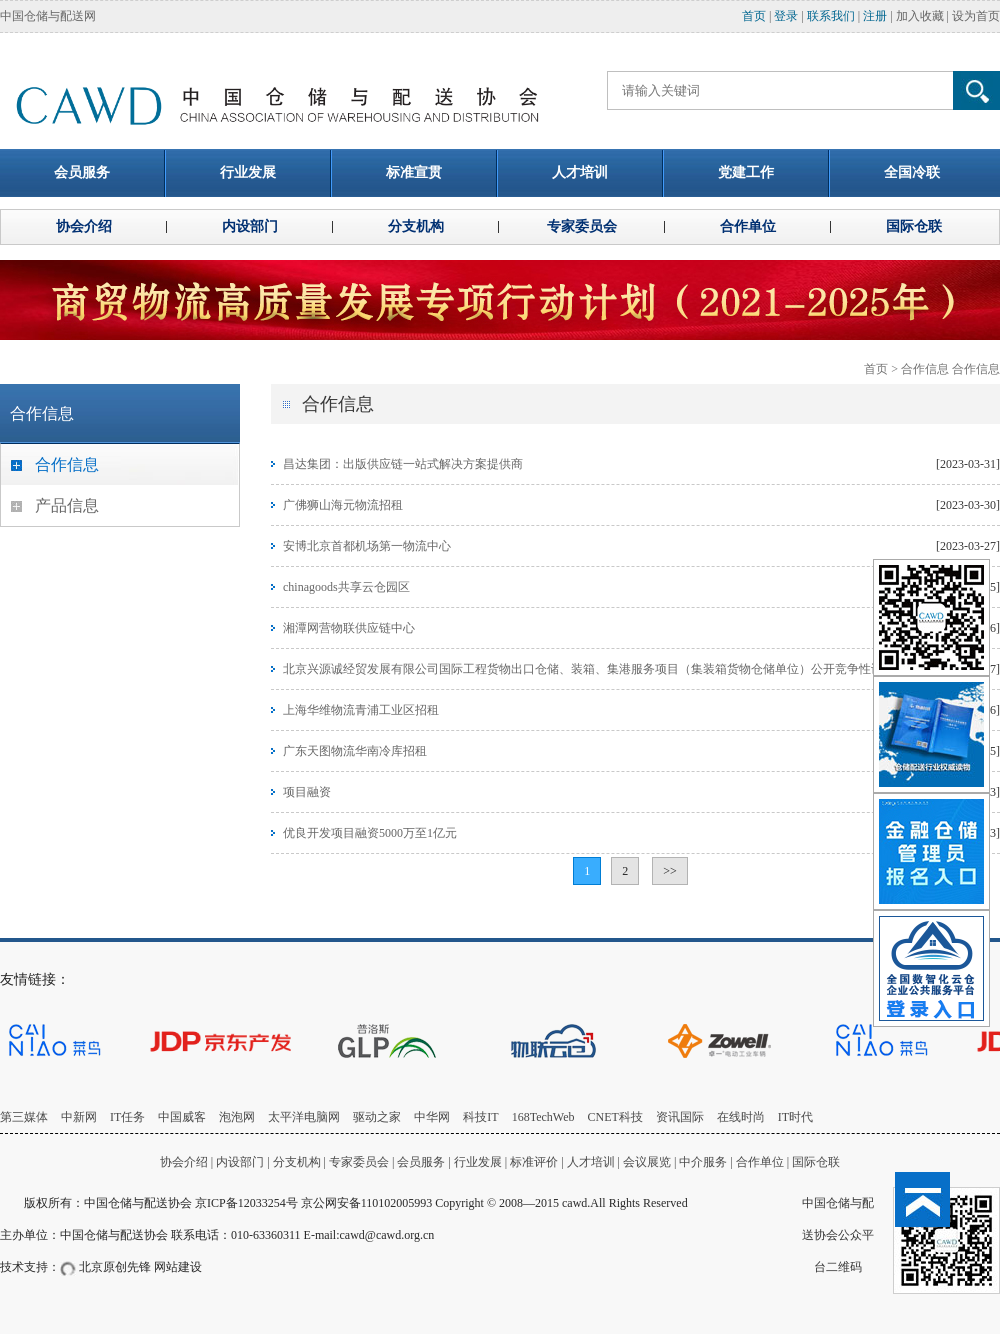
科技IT (480, 1117)
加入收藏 (920, 16)
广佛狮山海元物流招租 (343, 505)
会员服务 (421, 1162)
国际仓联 (816, 1162)
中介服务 (703, 1162)
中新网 (79, 1117)
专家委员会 (359, 1162)
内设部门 (240, 1162)
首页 (754, 16)
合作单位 (760, 1162)
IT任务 (127, 1117)
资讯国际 (680, 1117)
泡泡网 (237, 1117)
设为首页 (976, 16)
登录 (786, 16)
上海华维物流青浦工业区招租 (361, 710)
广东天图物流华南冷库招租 (355, 751)
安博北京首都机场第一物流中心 (367, 546)
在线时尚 (741, 1117)
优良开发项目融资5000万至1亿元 (370, 833)
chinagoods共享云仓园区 (346, 587)
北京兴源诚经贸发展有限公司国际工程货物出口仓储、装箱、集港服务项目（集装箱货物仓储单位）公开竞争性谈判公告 (601, 669)
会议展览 (647, 1162)
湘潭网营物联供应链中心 (349, 628)
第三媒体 (24, 1117)
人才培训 (591, 1162)
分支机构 (298, 1162)
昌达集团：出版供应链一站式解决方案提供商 (403, 464)
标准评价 (534, 1162)
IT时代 (795, 1117)
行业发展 (478, 1162)
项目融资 (307, 792)
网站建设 (178, 1267)
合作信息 (925, 369)
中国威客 (182, 1117)
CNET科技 (615, 1117)
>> (670, 871)
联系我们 (831, 16)
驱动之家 (377, 1117)
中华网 (432, 1117)
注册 (875, 16)
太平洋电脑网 (304, 1117)
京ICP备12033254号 (246, 1203)
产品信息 (67, 505)
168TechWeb (543, 1117)
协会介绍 (184, 1162)
